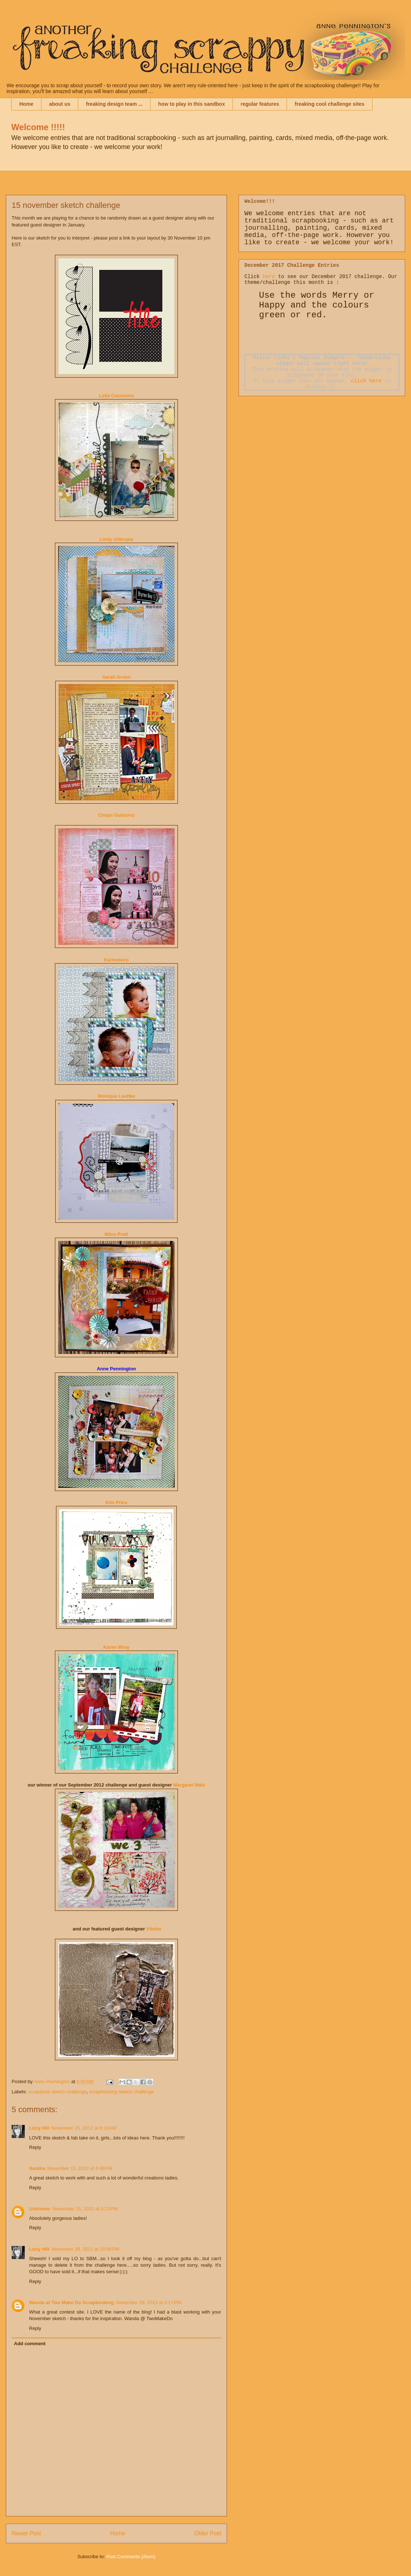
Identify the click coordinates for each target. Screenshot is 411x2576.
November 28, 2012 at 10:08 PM (85, 2249)
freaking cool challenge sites (329, 104)
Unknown (40, 2208)
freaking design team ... (114, 104)
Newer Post (26, 2533)
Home (26, 104)
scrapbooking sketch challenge (121, 2091)
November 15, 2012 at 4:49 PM (79, 2168)
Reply (35, 2147)
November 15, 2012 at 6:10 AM (84, 2128)
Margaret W (189, 1785)
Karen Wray (116, 1647)
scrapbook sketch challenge (57, 2091)
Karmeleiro (116, 960)
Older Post (207, 2533)
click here (366, 381)
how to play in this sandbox (191, 104)
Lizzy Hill (39, 2128)
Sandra (37, 2168)
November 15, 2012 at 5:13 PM (85, 2208)
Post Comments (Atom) (130, 2556)
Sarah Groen (116, 677)
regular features (259, 104)
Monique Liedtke (116, 1096)
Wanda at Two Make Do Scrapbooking (71, 2302)
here (269, 277)
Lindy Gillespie (116, 539)
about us (59, 104)
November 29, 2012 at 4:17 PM (148, 2302)
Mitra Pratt (116, 1234)
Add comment (30, 2343)
